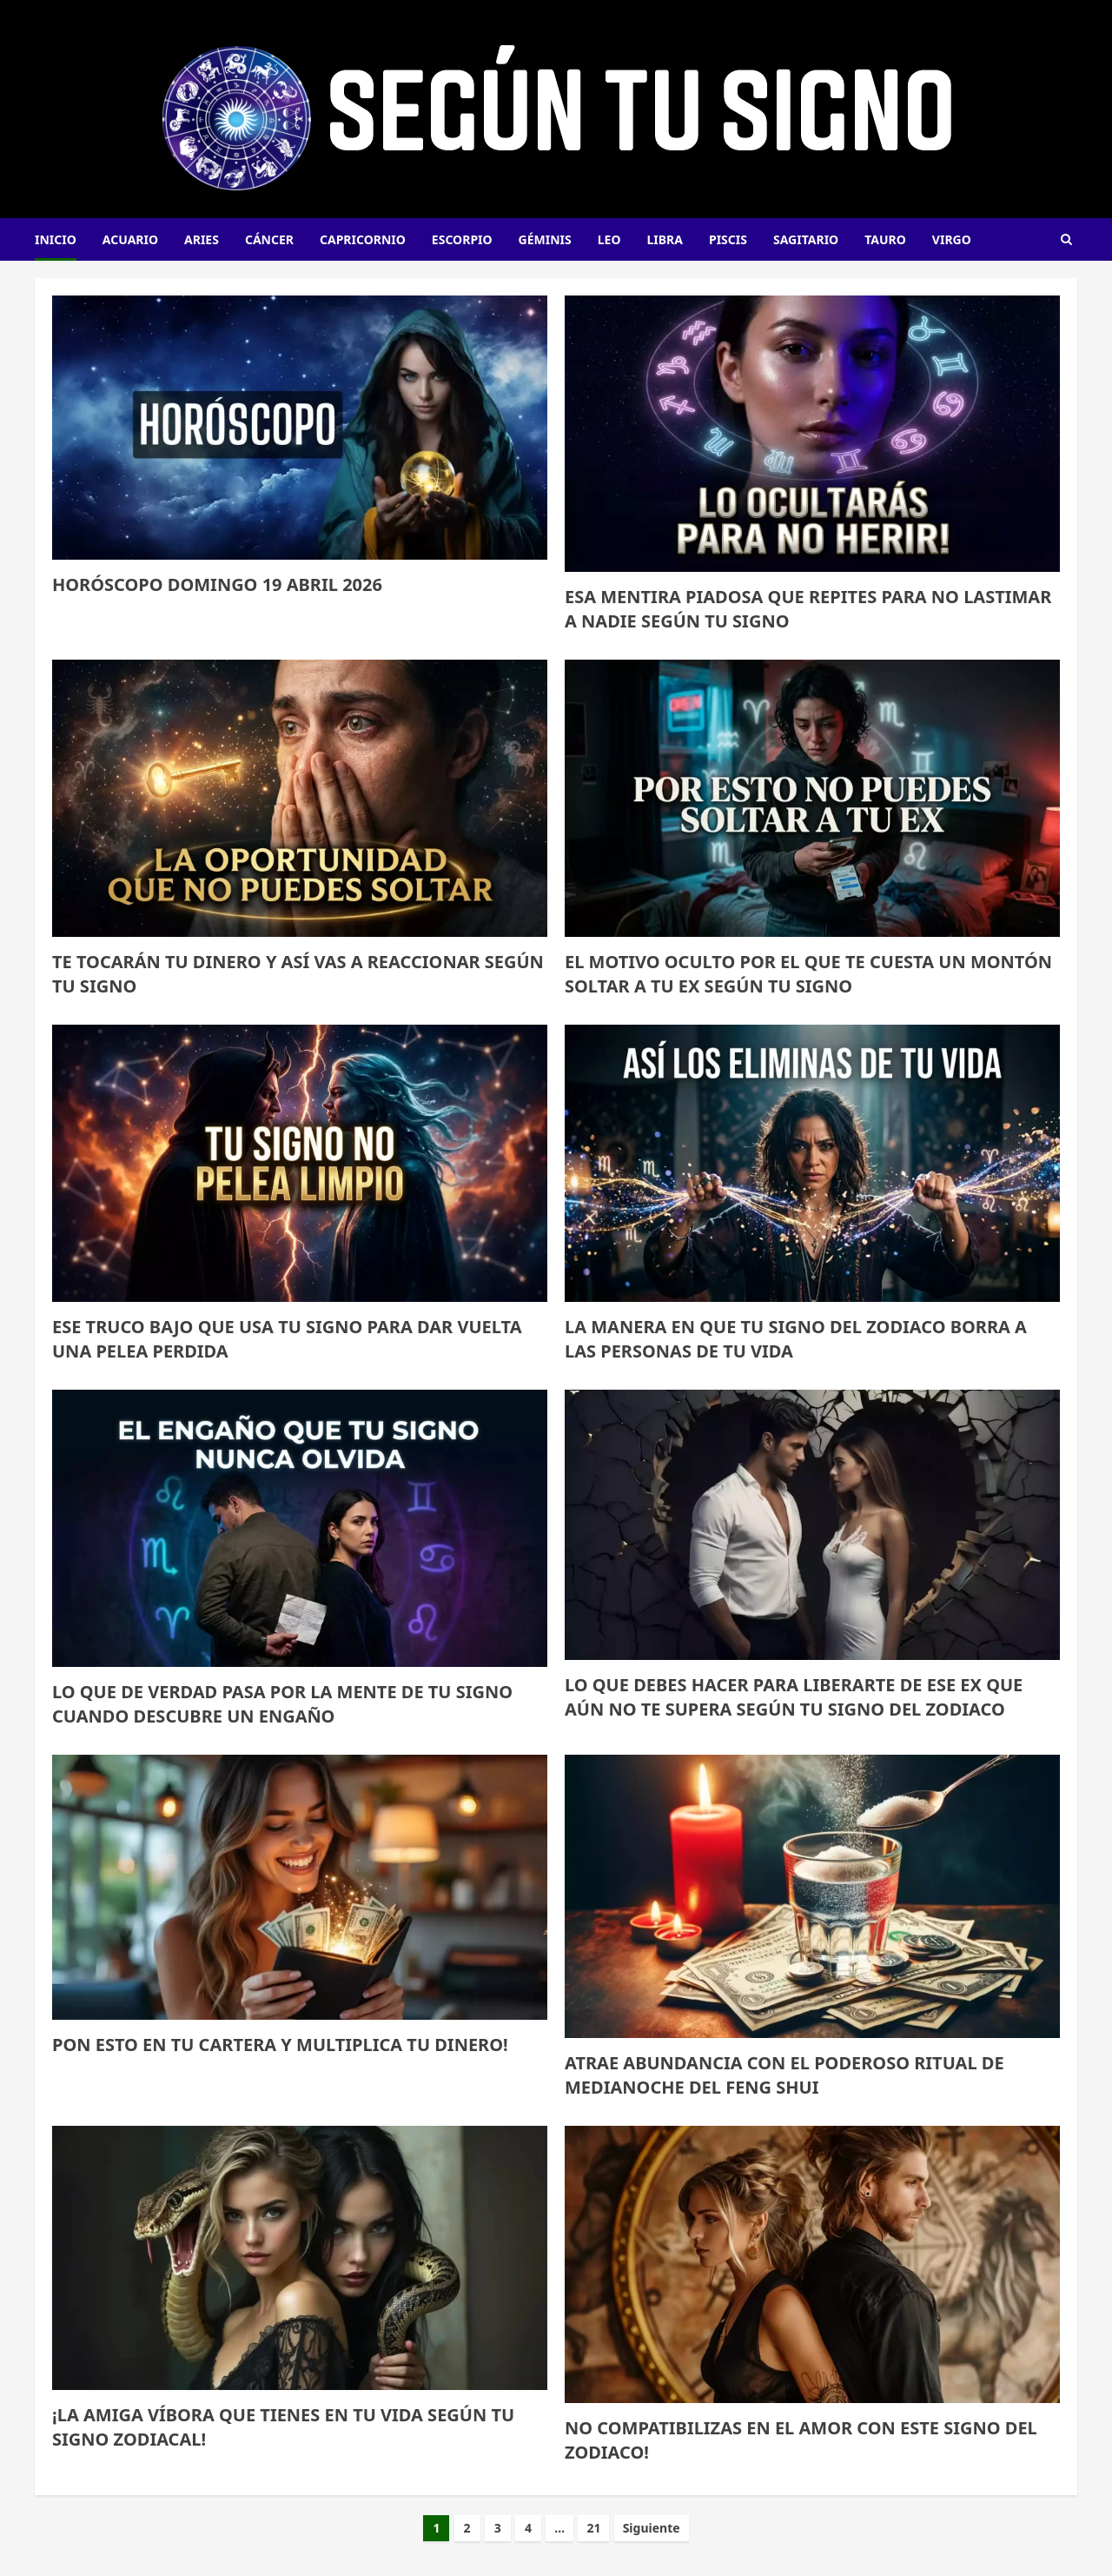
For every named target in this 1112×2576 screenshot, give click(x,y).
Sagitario (805, 239)
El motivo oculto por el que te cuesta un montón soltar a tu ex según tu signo (808, 974)
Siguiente (651, 2528)
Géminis (545, 239)
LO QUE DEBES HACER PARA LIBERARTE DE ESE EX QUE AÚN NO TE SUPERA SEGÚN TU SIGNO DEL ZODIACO (794, 1697)
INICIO (55, 239)
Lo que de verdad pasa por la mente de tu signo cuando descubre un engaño (282, 1704)
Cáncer (269, 239)
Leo (609, 239)
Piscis (728, 239)
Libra (665, 239)
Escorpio (462, 239)
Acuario (130, 239)
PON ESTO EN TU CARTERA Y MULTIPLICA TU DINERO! (280, 2044)
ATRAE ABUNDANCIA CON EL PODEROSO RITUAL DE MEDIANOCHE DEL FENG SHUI (784, 2075)
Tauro (885, 239)
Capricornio (363, 239)
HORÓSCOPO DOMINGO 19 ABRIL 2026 (217, 584)
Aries (201, 239)
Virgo (951, 239)
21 (593, 2528)
